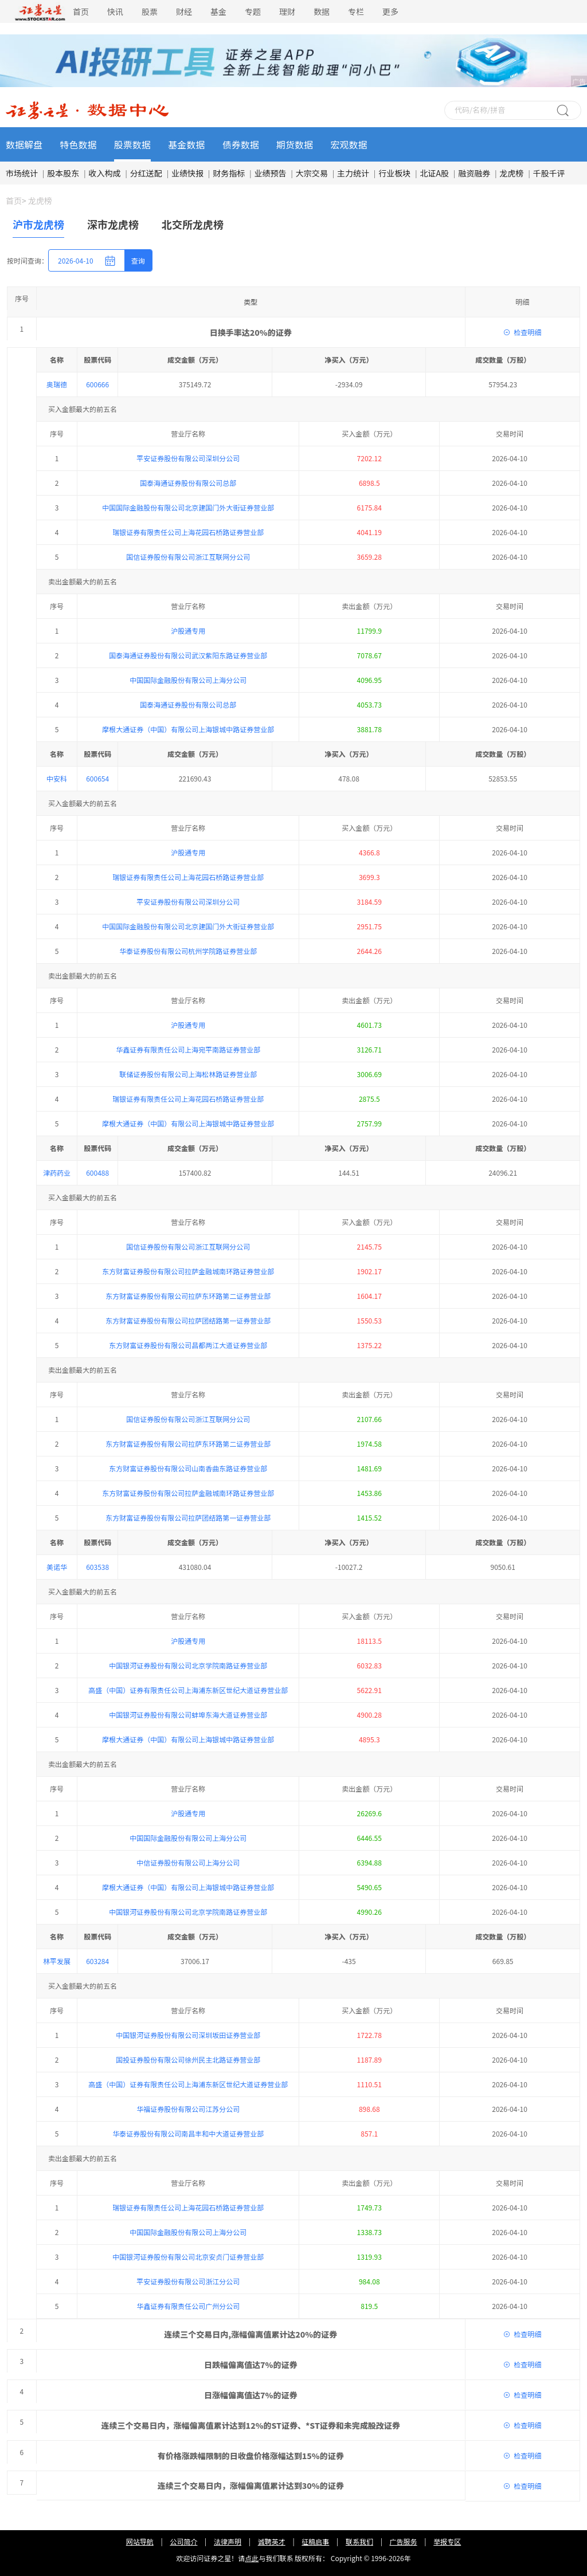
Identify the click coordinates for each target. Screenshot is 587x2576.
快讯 (115, 11)
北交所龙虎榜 (193, 224)
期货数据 (294, 144)
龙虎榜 (512, 173)
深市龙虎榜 (113, 224)
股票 (150, 11)
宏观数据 (349, 144)
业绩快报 (187, 173)
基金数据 (186, 144)
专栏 (356, 11)
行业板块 (394, 173)
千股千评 (549, 173)
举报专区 (447, 603)
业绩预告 (271, 173)
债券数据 (240, 144)
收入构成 (105, 173)
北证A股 (434, 173)
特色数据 (78, 144)
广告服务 (403, 603)
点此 (252, 620)
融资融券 (474, 173)
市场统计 (22, 173)
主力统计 (353, 173)
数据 (322, 11)
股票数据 (132, 144)
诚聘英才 (271, 603)
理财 (287, 11)
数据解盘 (24, 144)
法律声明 (227, 603)
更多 (390, 11)
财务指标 (229, 173)
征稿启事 (315, 603)
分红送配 (146, 173)
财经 (184, 11)
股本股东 (63, 173)
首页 (81, 11)
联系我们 (359, 603)
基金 (218, 11)
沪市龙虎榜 (38, 224)
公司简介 (183, 603)
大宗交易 (312, 173)
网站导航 (140, 603)
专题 (253, 11)
